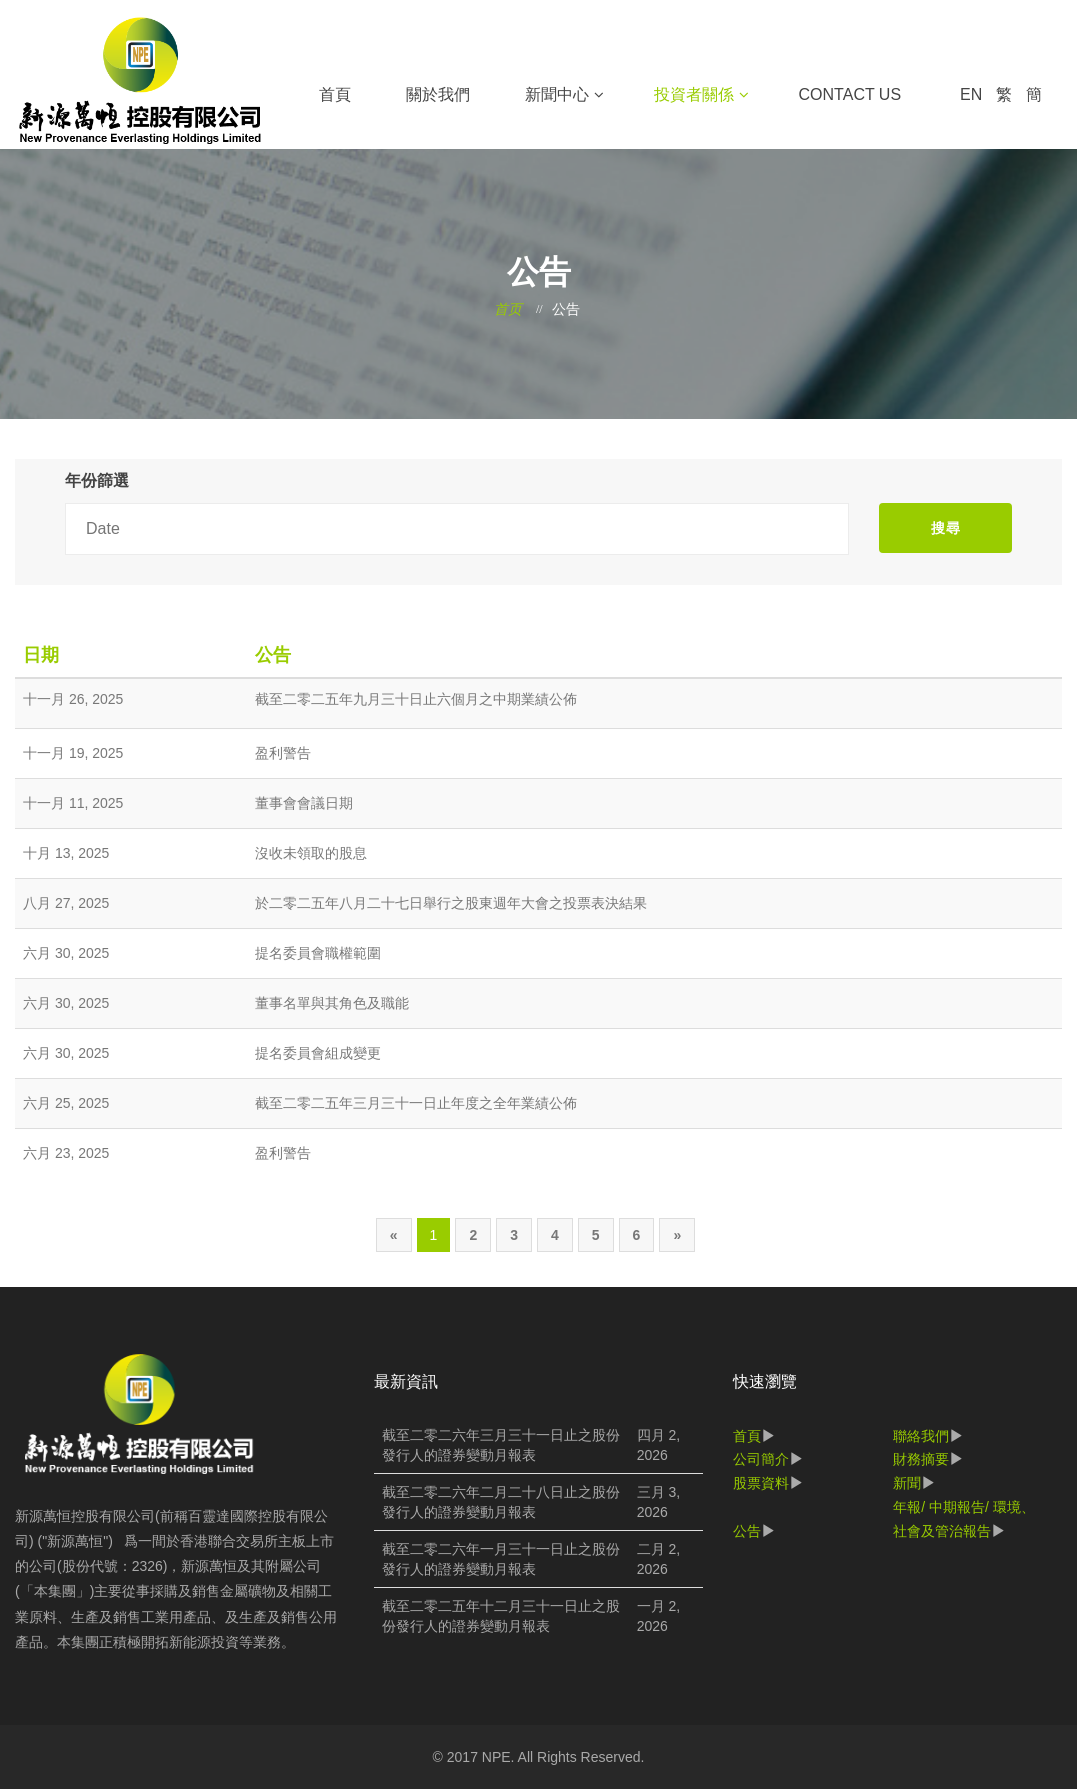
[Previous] (394, 1235)
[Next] (677, 1235)
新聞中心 (557, 94)
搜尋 (946, 528)
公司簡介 (761, 1459)
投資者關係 (694, 94)
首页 (508, 309)
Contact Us (850, 94)
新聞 (907, 1483)
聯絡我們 (921, 1436)
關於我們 (438, 94)
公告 (747, 1531)
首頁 (335, 94)
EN (971, 94)
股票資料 (761, 1483)
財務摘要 (921, 1459)
